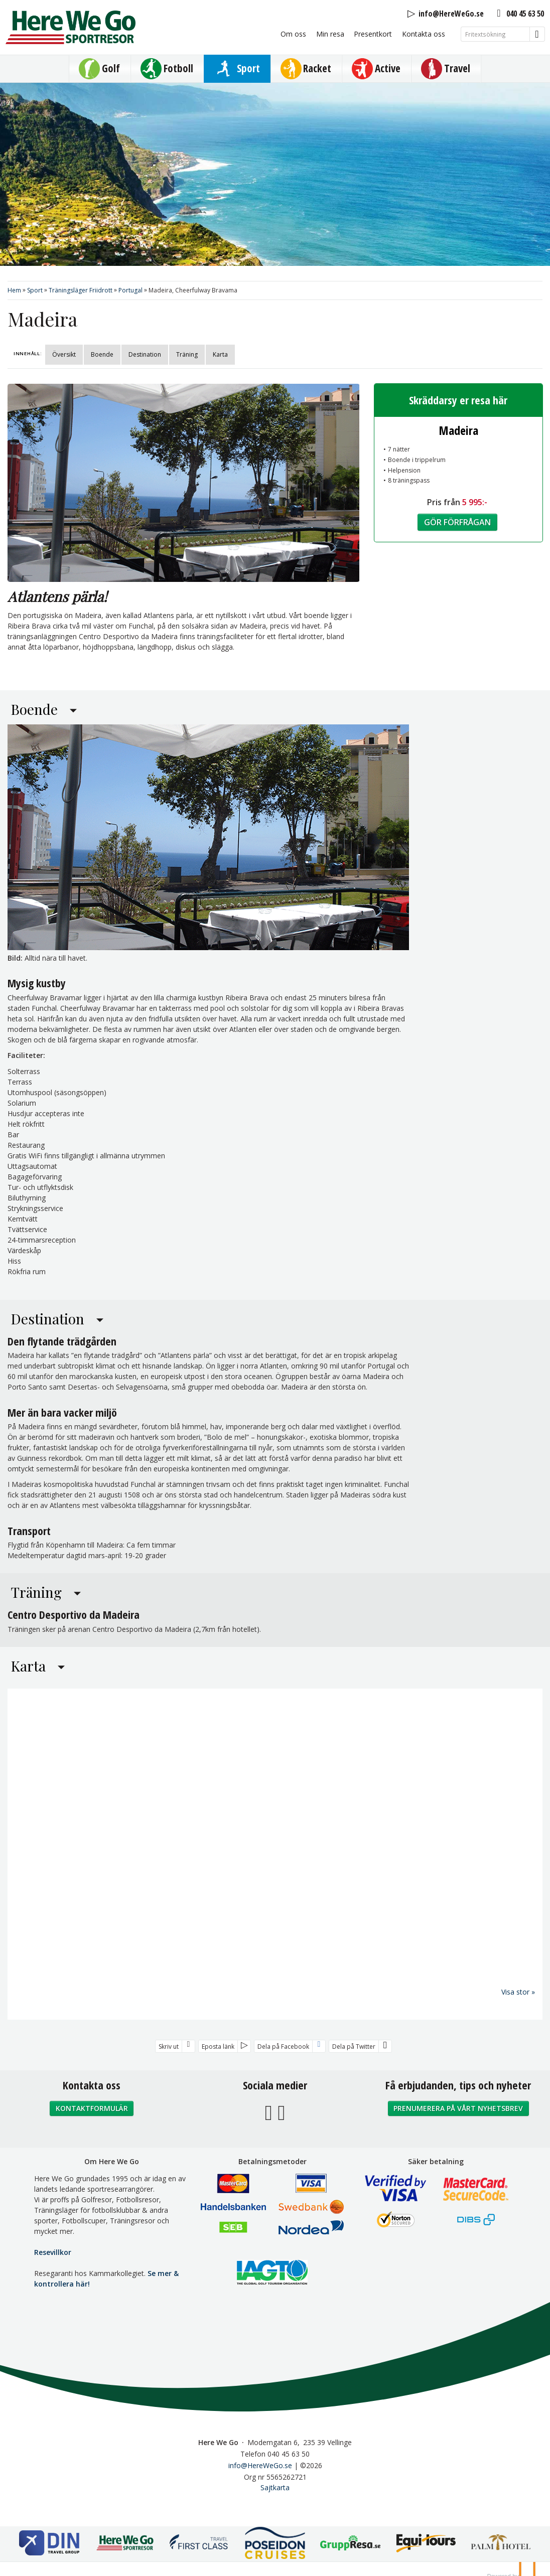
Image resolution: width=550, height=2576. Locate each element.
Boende (102, 354)
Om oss (293, 34)
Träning (187, 354)
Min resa (330, 34)
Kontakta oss (423, 34)
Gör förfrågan (457, 522)
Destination (144, 354)
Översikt (64, 354)
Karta (220, 354)
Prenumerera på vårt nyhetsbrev (458, 2107)
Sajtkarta (275, 2487)
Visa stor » (518, 1991)
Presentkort (373, 34)
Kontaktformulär (92, 2107)
